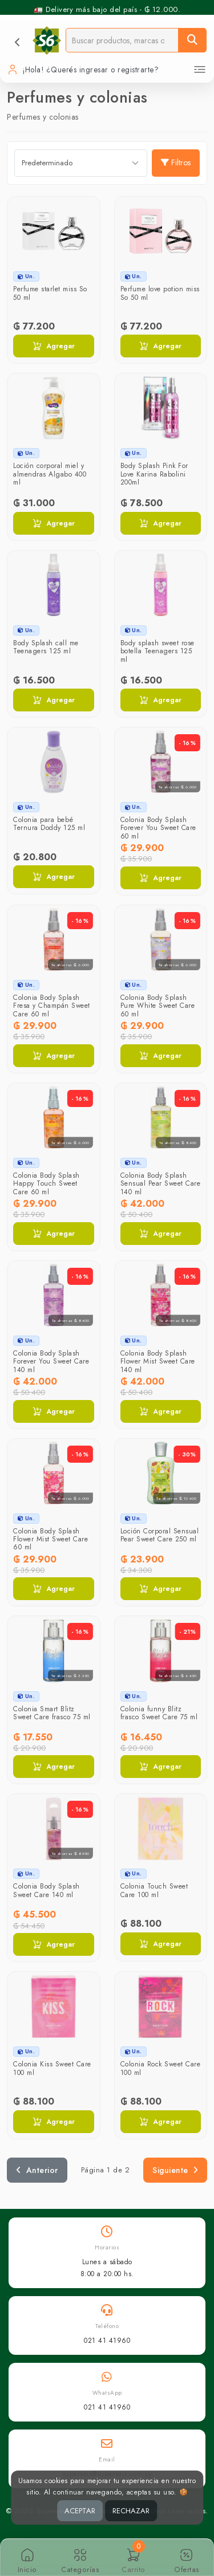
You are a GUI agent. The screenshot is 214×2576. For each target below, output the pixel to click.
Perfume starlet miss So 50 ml (50, 293)
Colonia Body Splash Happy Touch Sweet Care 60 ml (46, 1183)
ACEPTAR (79, 2510)
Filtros (176, 162)
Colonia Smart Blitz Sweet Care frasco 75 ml (52, 1713)
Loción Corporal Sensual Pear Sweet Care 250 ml (159, 1535)
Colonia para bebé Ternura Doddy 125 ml (49, 824)
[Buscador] (122, 40)
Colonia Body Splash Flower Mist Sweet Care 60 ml (50, 1539)
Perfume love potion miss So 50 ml (160, 293)
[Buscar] (192, 40)
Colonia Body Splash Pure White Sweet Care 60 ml (157, 1005)
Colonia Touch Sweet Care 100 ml (154, 1890)
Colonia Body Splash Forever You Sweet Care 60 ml (158, 828)
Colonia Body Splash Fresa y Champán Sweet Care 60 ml (51, 1005)
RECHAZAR (131, 2510)
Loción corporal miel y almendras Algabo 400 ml (49, 474)
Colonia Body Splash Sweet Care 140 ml (46, 1890)
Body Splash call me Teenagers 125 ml (46, 647)
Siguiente (175, 2170)
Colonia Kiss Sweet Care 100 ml (52, 2068)
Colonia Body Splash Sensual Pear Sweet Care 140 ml (160, 1183)
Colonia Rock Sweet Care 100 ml (160, 2068)
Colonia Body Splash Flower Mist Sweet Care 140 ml (157, 1361)
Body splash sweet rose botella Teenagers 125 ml (157, 651)
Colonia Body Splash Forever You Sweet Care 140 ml (51, 1361)
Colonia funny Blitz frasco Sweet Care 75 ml (159, 1713)
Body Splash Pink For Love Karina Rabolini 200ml (154, 474)
